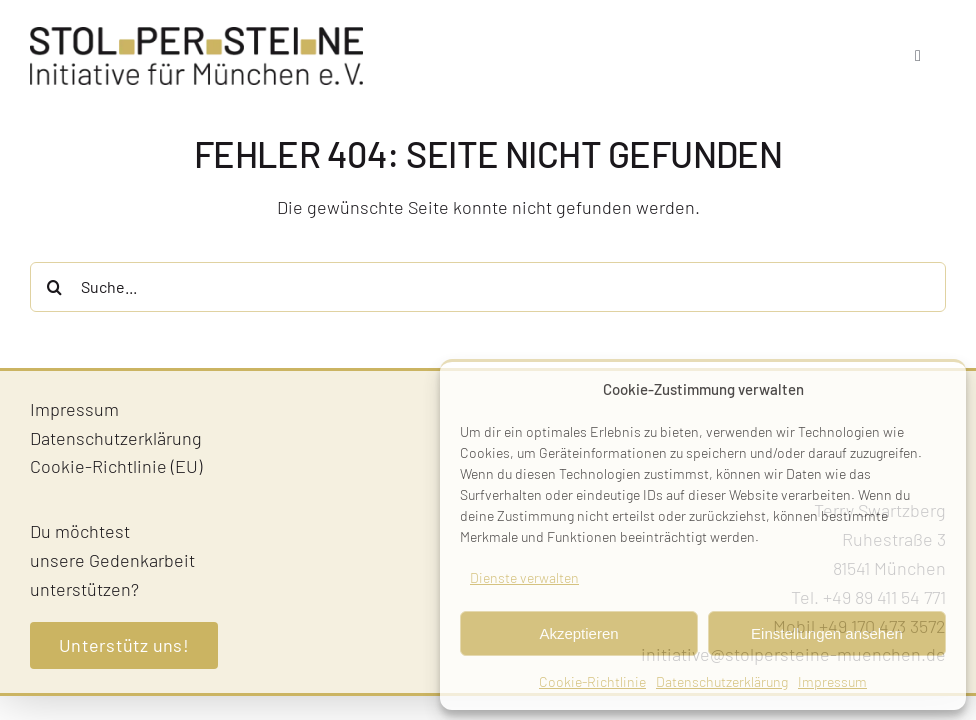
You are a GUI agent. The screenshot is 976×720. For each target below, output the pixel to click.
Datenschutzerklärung (722, 681)
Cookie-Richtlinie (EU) (116, 466)
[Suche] (55, 287)
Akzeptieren (578, 633)
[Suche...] (488, 287)
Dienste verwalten (524, 577)
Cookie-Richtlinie (592, 681)
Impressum (832, 681)
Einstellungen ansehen (827, 633)
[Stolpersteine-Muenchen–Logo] (196, 36)
